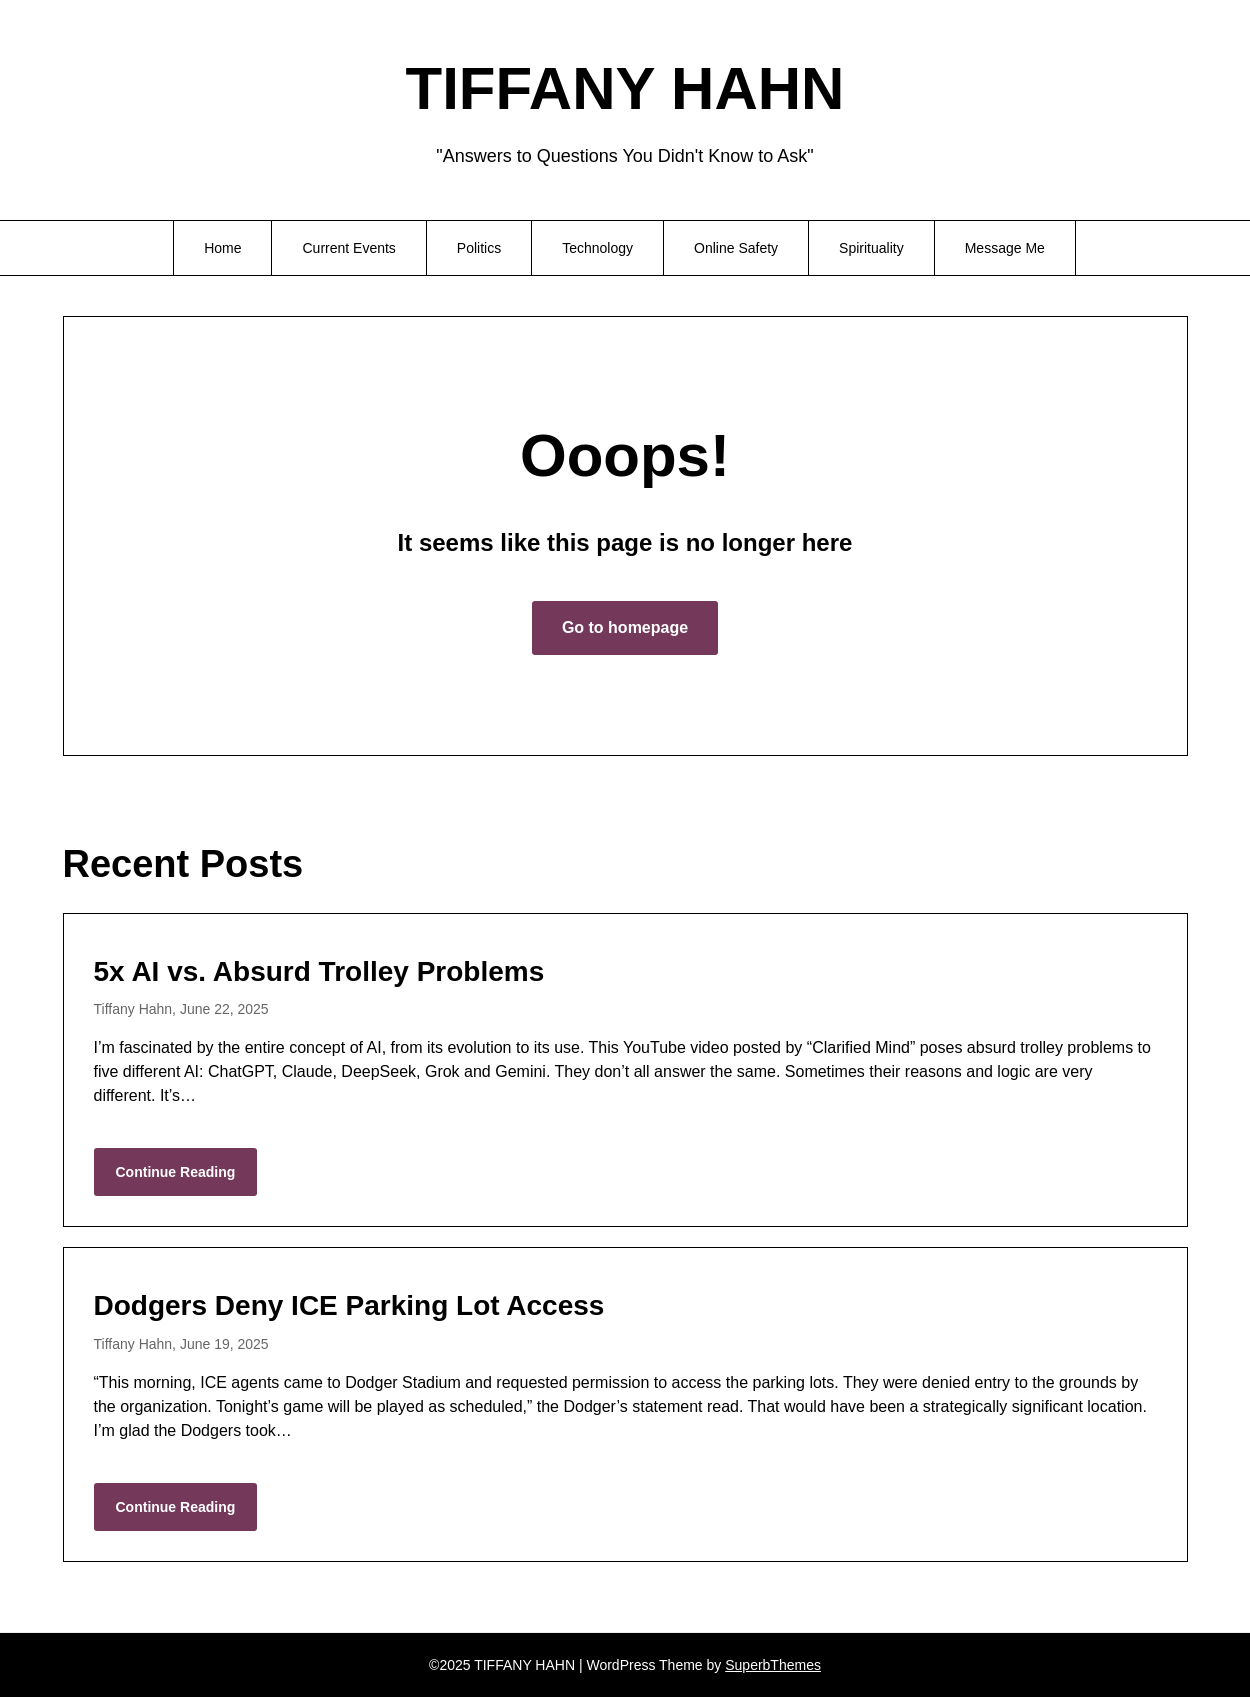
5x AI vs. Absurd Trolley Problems (319, 971)
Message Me (1005, 248)
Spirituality (871, 248)
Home (222, 248)
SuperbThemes (773, 1665)
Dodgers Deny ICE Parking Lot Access (349, 1305)
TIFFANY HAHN (625, 88)
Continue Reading (176, 1172)
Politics (479, 248)
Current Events (348, 248)
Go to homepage (625, 627)
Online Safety (736, 248)
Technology (597, 248)
